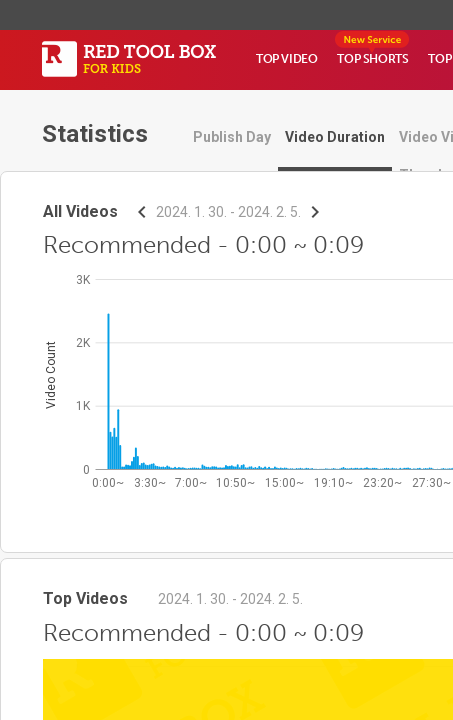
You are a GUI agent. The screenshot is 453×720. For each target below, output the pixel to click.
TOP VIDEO (286, 59)
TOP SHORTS (372, 59)
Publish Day (232, 137)
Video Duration (335, 137)
